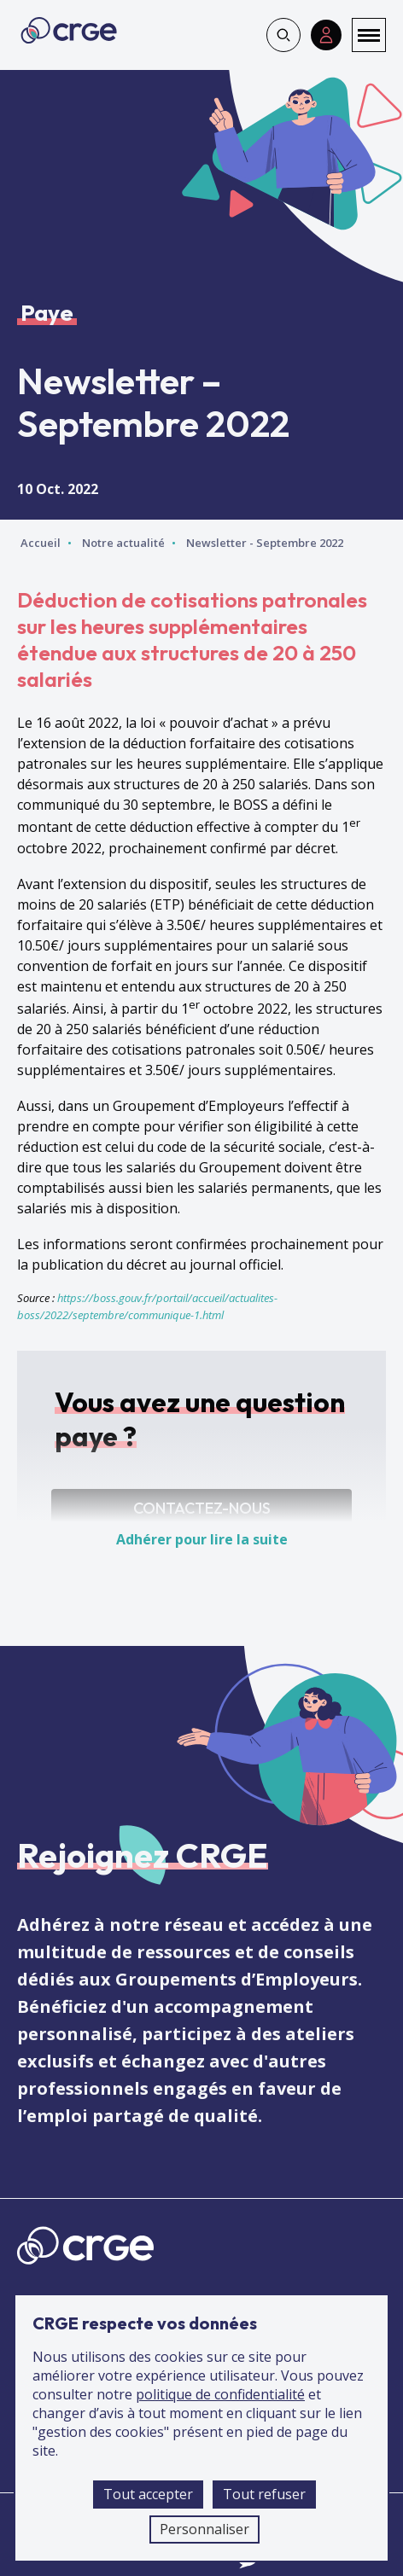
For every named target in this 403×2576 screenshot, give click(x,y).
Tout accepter (148, 2494)
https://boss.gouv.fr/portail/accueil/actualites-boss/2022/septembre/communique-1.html (147, 1306)
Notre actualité (123, 543)
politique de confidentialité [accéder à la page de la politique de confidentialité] (220, 2394)
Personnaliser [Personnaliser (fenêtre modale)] (204, 2529)
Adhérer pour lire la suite (202, 1539)
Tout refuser (264, 2494)
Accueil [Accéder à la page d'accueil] (40, 543)
